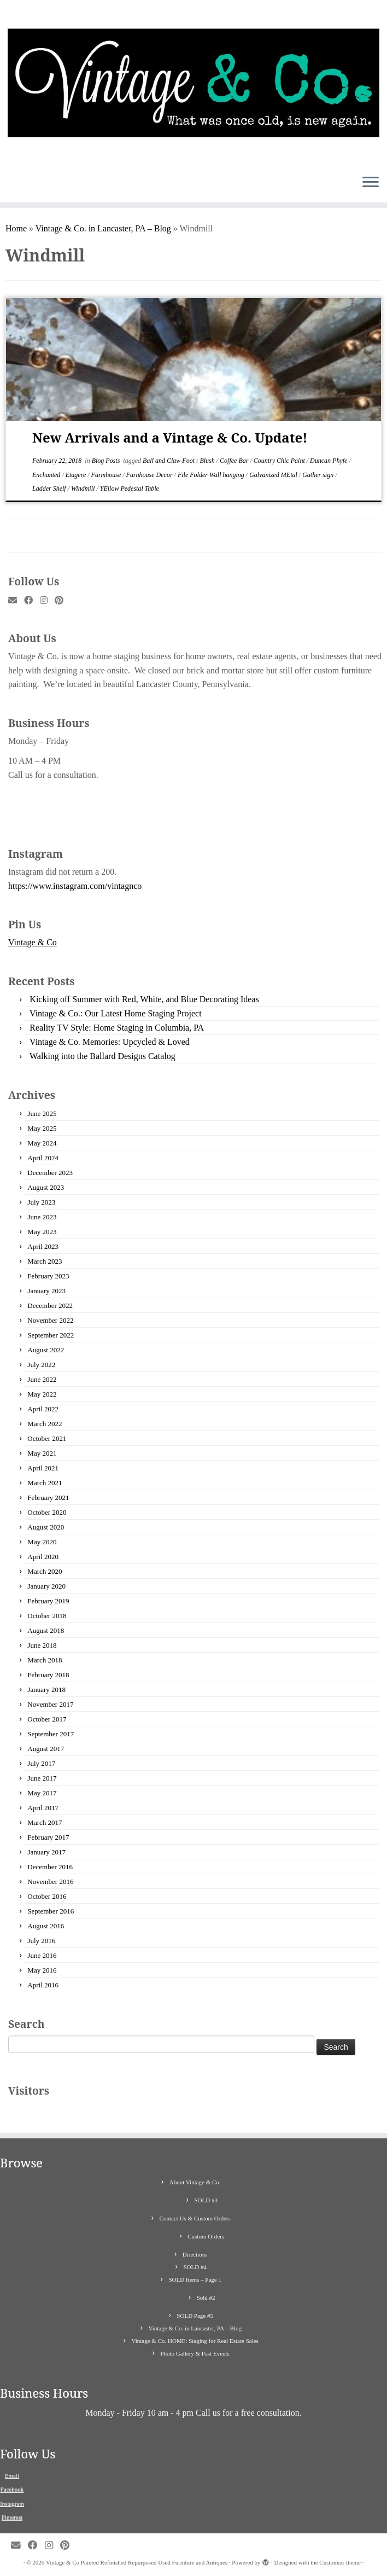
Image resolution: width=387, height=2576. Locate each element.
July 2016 (41, 1941)
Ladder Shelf (50, 488)
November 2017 (50, 1704)
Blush (208, 460)
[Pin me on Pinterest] (63, 601)
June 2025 (41, 1113)
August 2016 (45, 1926)
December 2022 (50, 1305)
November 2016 (50, 1881)
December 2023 (50, 1172)
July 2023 (41, 1202)
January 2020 (46, 1586)
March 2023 (44, 1261)
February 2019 (48, 1601)
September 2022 (50, 1335)
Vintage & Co (32, 942)
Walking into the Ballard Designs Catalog (102, 1056)
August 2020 (45, 1527)
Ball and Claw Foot (169, 460)
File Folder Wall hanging (212, 475)
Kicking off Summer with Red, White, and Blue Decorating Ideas (144, 999)
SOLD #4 (194, 2267)
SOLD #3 (205, 2200)
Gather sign (318, 475)
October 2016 (46, 1896)
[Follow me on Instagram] (47, 601)
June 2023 (41, 1217)
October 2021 (46, 1438)
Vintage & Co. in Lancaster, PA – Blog (103, 228)
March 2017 (44, 1822)
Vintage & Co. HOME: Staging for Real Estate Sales (194, 2340)
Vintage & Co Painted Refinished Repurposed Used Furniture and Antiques (136, 2562)
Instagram (12, 2503)
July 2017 (41, 1763)
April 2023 (42, 1246)
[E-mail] (16, 601)
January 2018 (46, 1689)
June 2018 (41, 1645)
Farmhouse (107, 475)
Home (16, 228)
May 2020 (41, 1542)
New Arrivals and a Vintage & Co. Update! (169, 437)
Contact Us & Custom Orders (195, 2218)
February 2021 (48, 1497)
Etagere (77, 475)
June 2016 (41, 1955)
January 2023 (46, 1291)
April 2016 (42, 1985)
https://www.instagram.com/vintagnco (75, 886)
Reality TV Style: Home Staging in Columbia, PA (117, 1027)
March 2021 (44, 1483)
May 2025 (41, 1128)
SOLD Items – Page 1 (194, 2279)
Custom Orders (205, 2236)
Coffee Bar (235, 460)
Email (12, 2475)
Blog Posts (107, 460)
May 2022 (41, 1394)
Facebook (12, 2489)
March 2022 (44, 1424)
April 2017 (42, 1808)
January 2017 (46, 1852)
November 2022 (50, 1320)
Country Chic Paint (280, 460)
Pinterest (12, 2517)
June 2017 (41, 1778)
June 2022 (41, 1379)
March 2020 (44, 1571)
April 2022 (42, 1409)
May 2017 (41, 1793)
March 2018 (44, 1660)
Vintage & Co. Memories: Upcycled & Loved (110, 1041)
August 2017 (45, 1749)
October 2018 (46, 1616)
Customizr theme (339, 2562)
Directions (195, 2254)
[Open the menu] (370, 183)
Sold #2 (206, 2297)
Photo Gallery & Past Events (195, 2353)
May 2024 (41, 1143)
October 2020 (46, 1512)
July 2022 (41, 1364)
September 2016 (50, 1911)
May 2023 (41, 1232)
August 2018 (45, 1630)
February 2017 (48, 1837)
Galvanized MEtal (274, 475)
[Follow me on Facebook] (32, 601)
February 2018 (48, 1675)
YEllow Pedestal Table (129, 488)
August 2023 (45, 1187)
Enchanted (47, 475)
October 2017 (46, 1719)
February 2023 (48, 1276)
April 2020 (42, 1556)
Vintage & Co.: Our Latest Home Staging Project (116, 1013)
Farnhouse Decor (150, 475)
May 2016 (41, 1970)
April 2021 (42, 1468)
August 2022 (45, 1350)
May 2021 (41, 1453)
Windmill (83, 488)
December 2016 (50, 1867)
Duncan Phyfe (329, 460)
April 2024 (42, 1158)
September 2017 (50, 1734)
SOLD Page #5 (195, 2315)
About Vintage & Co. (195, 2182)
